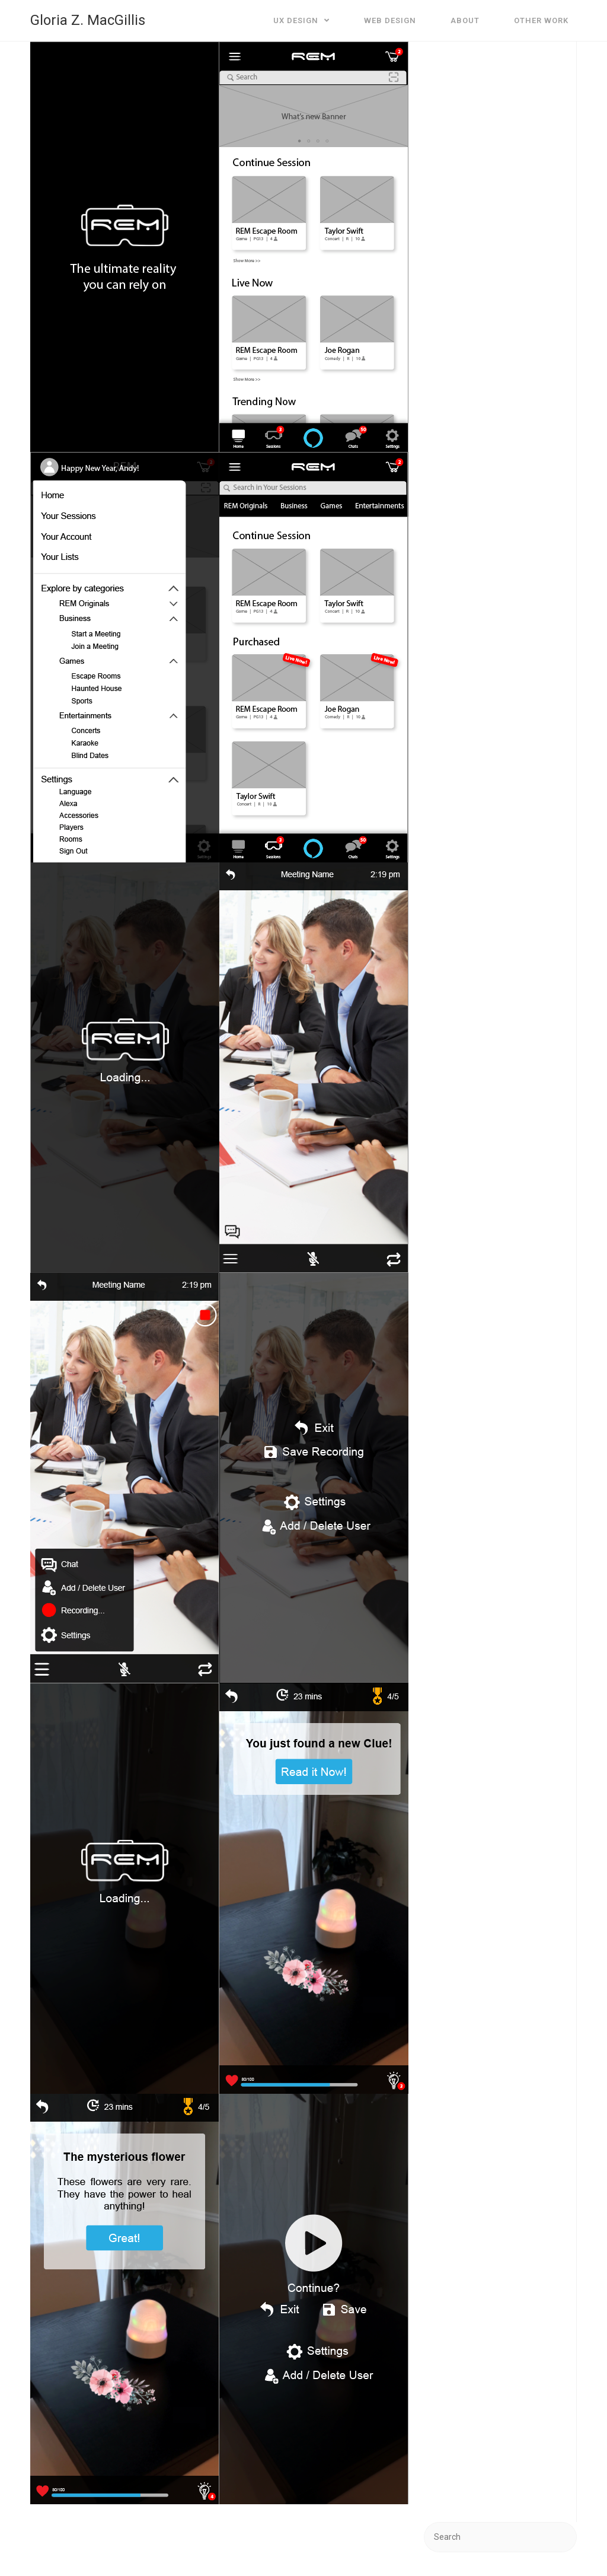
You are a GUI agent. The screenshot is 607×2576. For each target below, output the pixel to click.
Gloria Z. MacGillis (87, 20)
